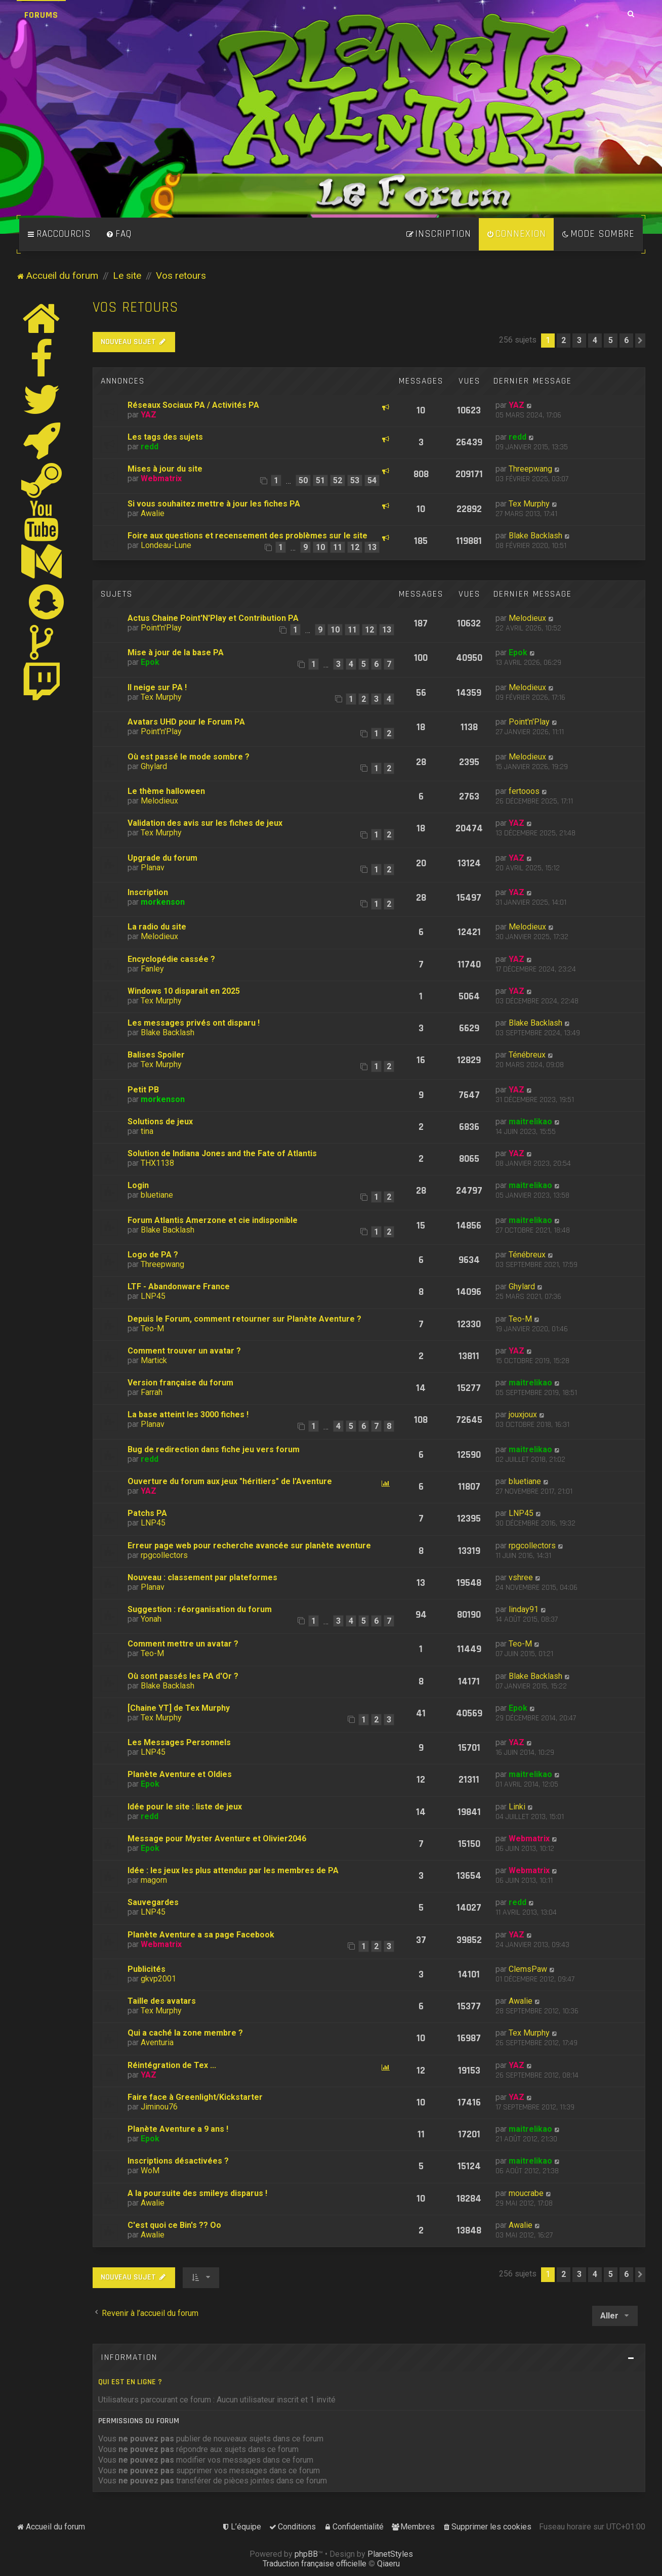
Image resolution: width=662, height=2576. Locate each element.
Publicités (147, 1969)
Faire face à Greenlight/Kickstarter (195, 2097)
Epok (150, 662)
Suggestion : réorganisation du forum (200, 1609)
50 (303, 480)
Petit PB (143, 1089)
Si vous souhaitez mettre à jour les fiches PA (214, 504)
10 (320, 547)
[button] (640, 340)
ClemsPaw (528, 1969)
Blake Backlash (535, 535)
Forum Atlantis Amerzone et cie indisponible (213, 1220)
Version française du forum (180, 1382)
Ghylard (154, 766)
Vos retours (136, 307)
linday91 (524, 1609)
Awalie (152, 513)
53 (354, 480)
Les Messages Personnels (179, 1742)
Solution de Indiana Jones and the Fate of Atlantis (222, 1153)
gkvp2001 (158, 1978)
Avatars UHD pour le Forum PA (186, 722)
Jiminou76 (159, 2107)
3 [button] (579, 340)
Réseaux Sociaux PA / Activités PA (193, 405)
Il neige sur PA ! (157, 687)
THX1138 (157, 1163)
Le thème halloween (166, 791)
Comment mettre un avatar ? (183, 1644)
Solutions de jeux (160, 1121)
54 (372, 480)
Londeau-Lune (166, 545)
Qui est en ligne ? (130, 2382)
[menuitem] (119, 234)
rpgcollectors (164, 1555)
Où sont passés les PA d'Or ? (183, 1676)
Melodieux (527, 618)
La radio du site (157, 927)
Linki (517, 1806)
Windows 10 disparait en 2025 (184, 991)
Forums (41, 15)
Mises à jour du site (165, 469)
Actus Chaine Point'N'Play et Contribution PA (213, 618)
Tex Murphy (529, 504)
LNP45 (153, 1296)
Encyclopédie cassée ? (171, 959)
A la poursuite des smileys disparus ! (197, 2193)
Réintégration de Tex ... (172, 2065)
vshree (521, 1577)
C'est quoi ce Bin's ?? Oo (174, 2225)
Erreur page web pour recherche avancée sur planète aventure (249, 1545)
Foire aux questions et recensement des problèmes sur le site (247, 535)
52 (337, 480)
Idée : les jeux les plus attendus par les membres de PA (233, 1870)
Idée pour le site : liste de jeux (185, 1806)
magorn (154, 1880)
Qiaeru (388, 2563)
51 (320, 480)
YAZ (148, 414)
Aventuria (157, 2042)
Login (138, 1185)
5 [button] (610, 340)
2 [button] (563, 340)
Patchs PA (147, 1513)
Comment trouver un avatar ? (184, 1351)
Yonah (151, 1619)
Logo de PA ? (153, 1254)
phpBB (306, 2554)
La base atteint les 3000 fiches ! (188, 1414)
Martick (154, 1360)
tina (147, 1131)
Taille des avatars (162, 2001)
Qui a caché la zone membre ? (185, 2033)
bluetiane (157, 1195)
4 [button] (595, 340)
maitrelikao (530, 1121)
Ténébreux (527, 1055)
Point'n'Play (161, 627)
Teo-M (152, 1328)
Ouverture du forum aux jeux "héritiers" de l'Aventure (230, 1481)
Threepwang (530, 469)
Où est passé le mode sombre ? (189, 757)
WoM (150, 2170)
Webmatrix (161, 478)
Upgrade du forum (162, 858)
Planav (152, 867)
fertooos (524, 791)
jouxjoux (523, 1414)
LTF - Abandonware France (179, 1286)
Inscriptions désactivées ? (178, 2161)
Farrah (151, 1392)
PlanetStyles (390, 2554)
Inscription (148, 892)
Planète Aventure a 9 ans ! (178, 2129)
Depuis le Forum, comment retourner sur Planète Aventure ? (244, 1319)
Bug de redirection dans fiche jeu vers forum (214, 1449)
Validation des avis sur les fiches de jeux (205, 823)
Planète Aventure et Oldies (180, 1774)
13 (372, 547)
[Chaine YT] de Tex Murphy (179, 1708)
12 (354, 547)
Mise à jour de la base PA (176, 652)
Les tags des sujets (165, 437)
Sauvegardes (153, 1902)
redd (149, 446)
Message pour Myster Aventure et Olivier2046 (217, 1838)
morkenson (163, 902)
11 (337, 547)
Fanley (152, 969)
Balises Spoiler (156, 1055)
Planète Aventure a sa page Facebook (201, 1934)
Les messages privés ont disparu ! (194, 1023)
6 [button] (626, 340)
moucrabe (526, 2193)
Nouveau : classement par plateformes (202, 1577)
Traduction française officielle (314, 2563)
